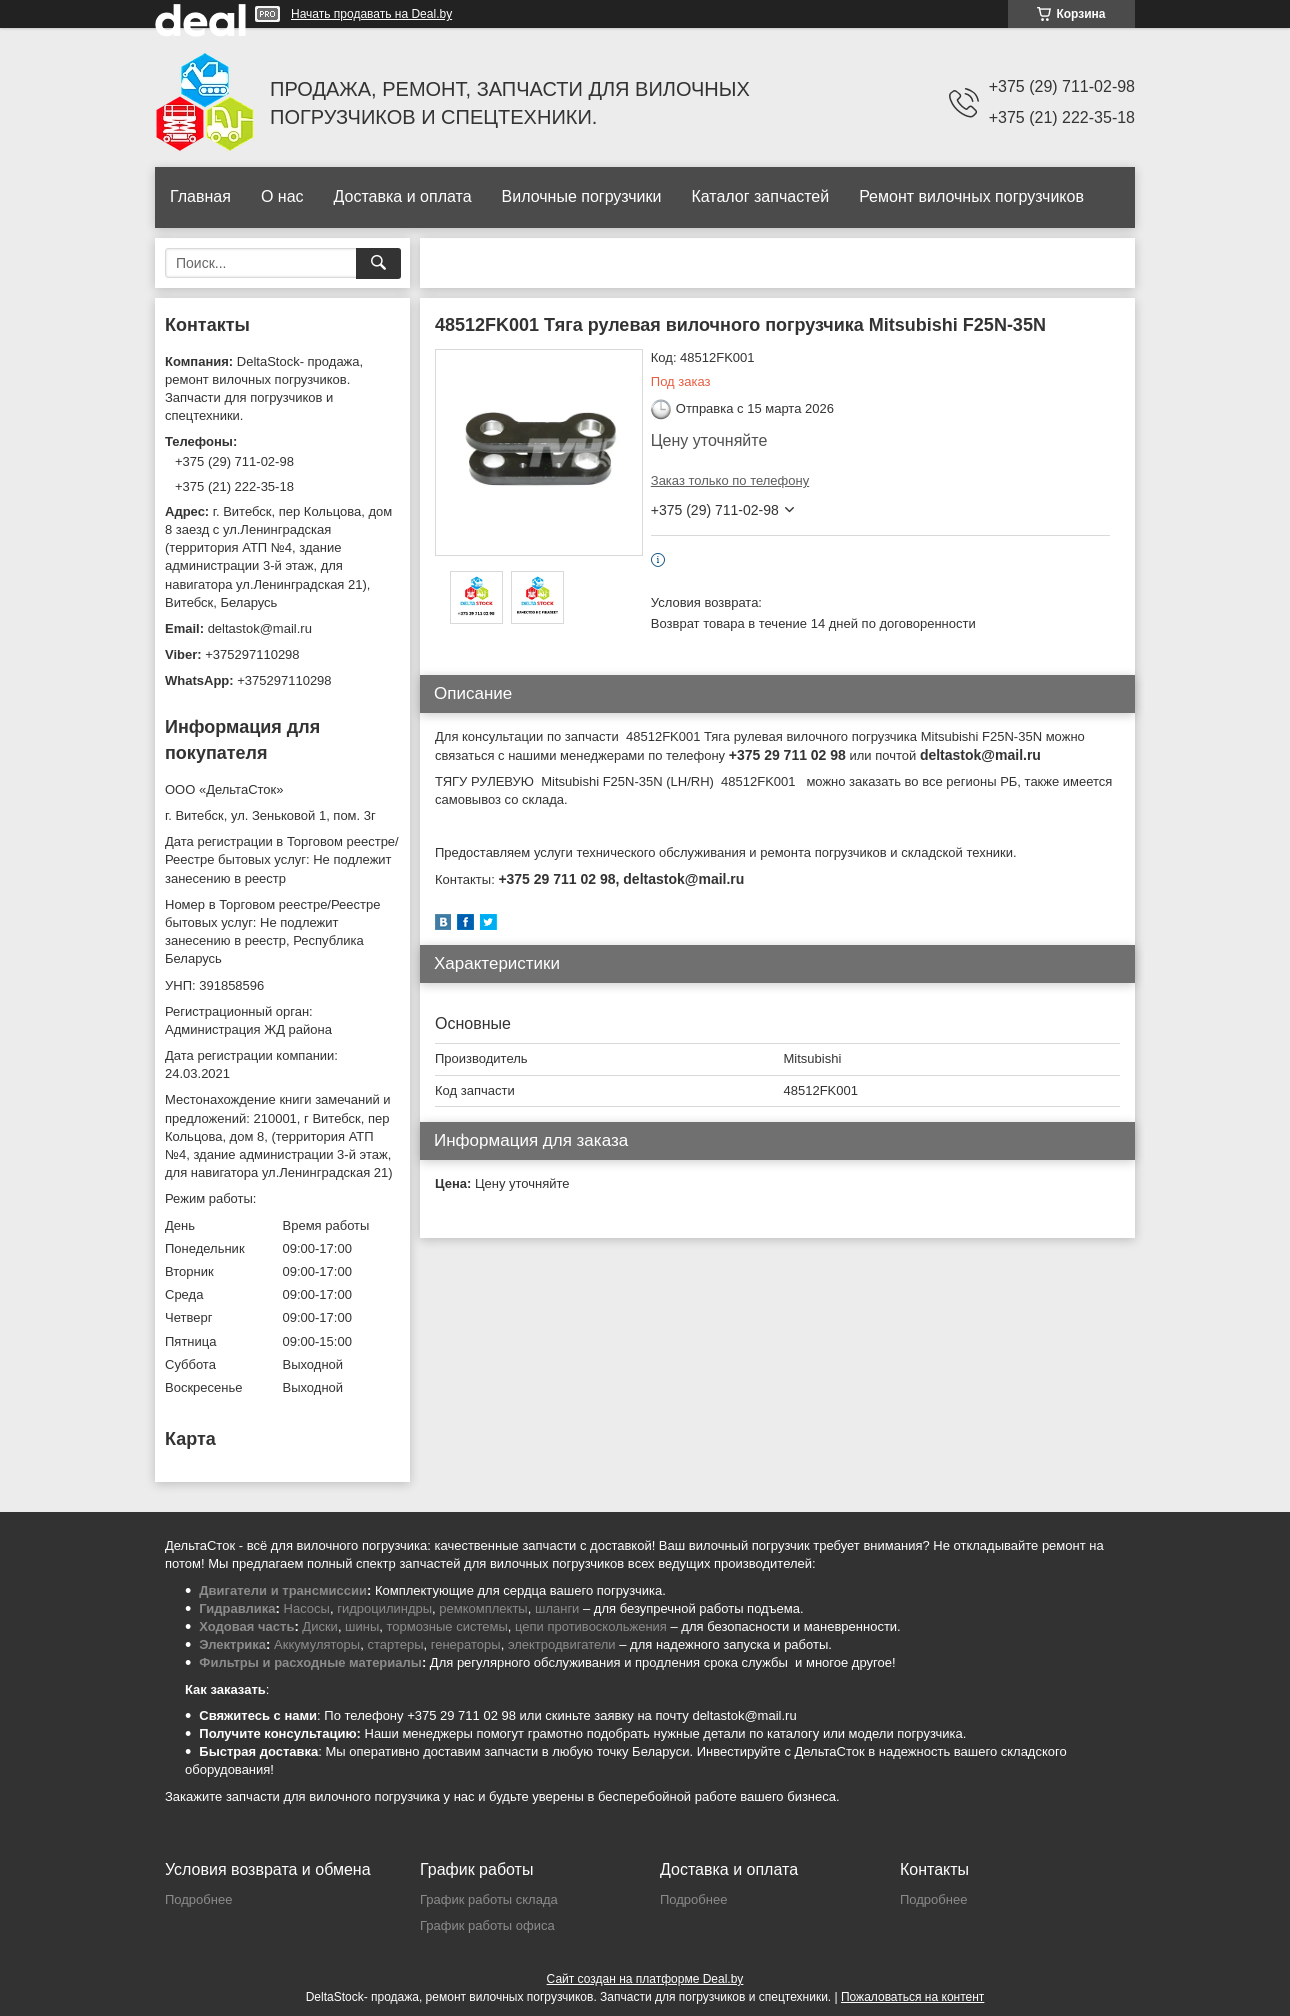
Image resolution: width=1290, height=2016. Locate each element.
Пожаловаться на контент (912, 1997)
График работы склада (489, 1899)
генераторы (466, 1644)
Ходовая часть (246, 1626)
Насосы (307, 1608)
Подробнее (198, 1899)
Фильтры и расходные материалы (310, 1662)
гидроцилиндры (384, 1608)
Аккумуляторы (317, 1644)
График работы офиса (487, 1925)
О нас (282, 196)
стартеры (395, 1644)
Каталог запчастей (760, 196)
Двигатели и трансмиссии (283, 1590)
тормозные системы (447, 1626)
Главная (200, 196)
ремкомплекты (483, 1608)
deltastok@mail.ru (260, 628)
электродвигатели (562, 1644)
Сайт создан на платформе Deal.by (645, 1979)
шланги (557, 1608)
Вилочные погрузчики (582, 196)
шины (362, 1626)
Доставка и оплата (403, 196)
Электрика (232, 1644)
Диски (320, 1626)
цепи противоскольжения (591, 1626)
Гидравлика (237, 1608)
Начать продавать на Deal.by (371, 14)
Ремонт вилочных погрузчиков (971, 196)
